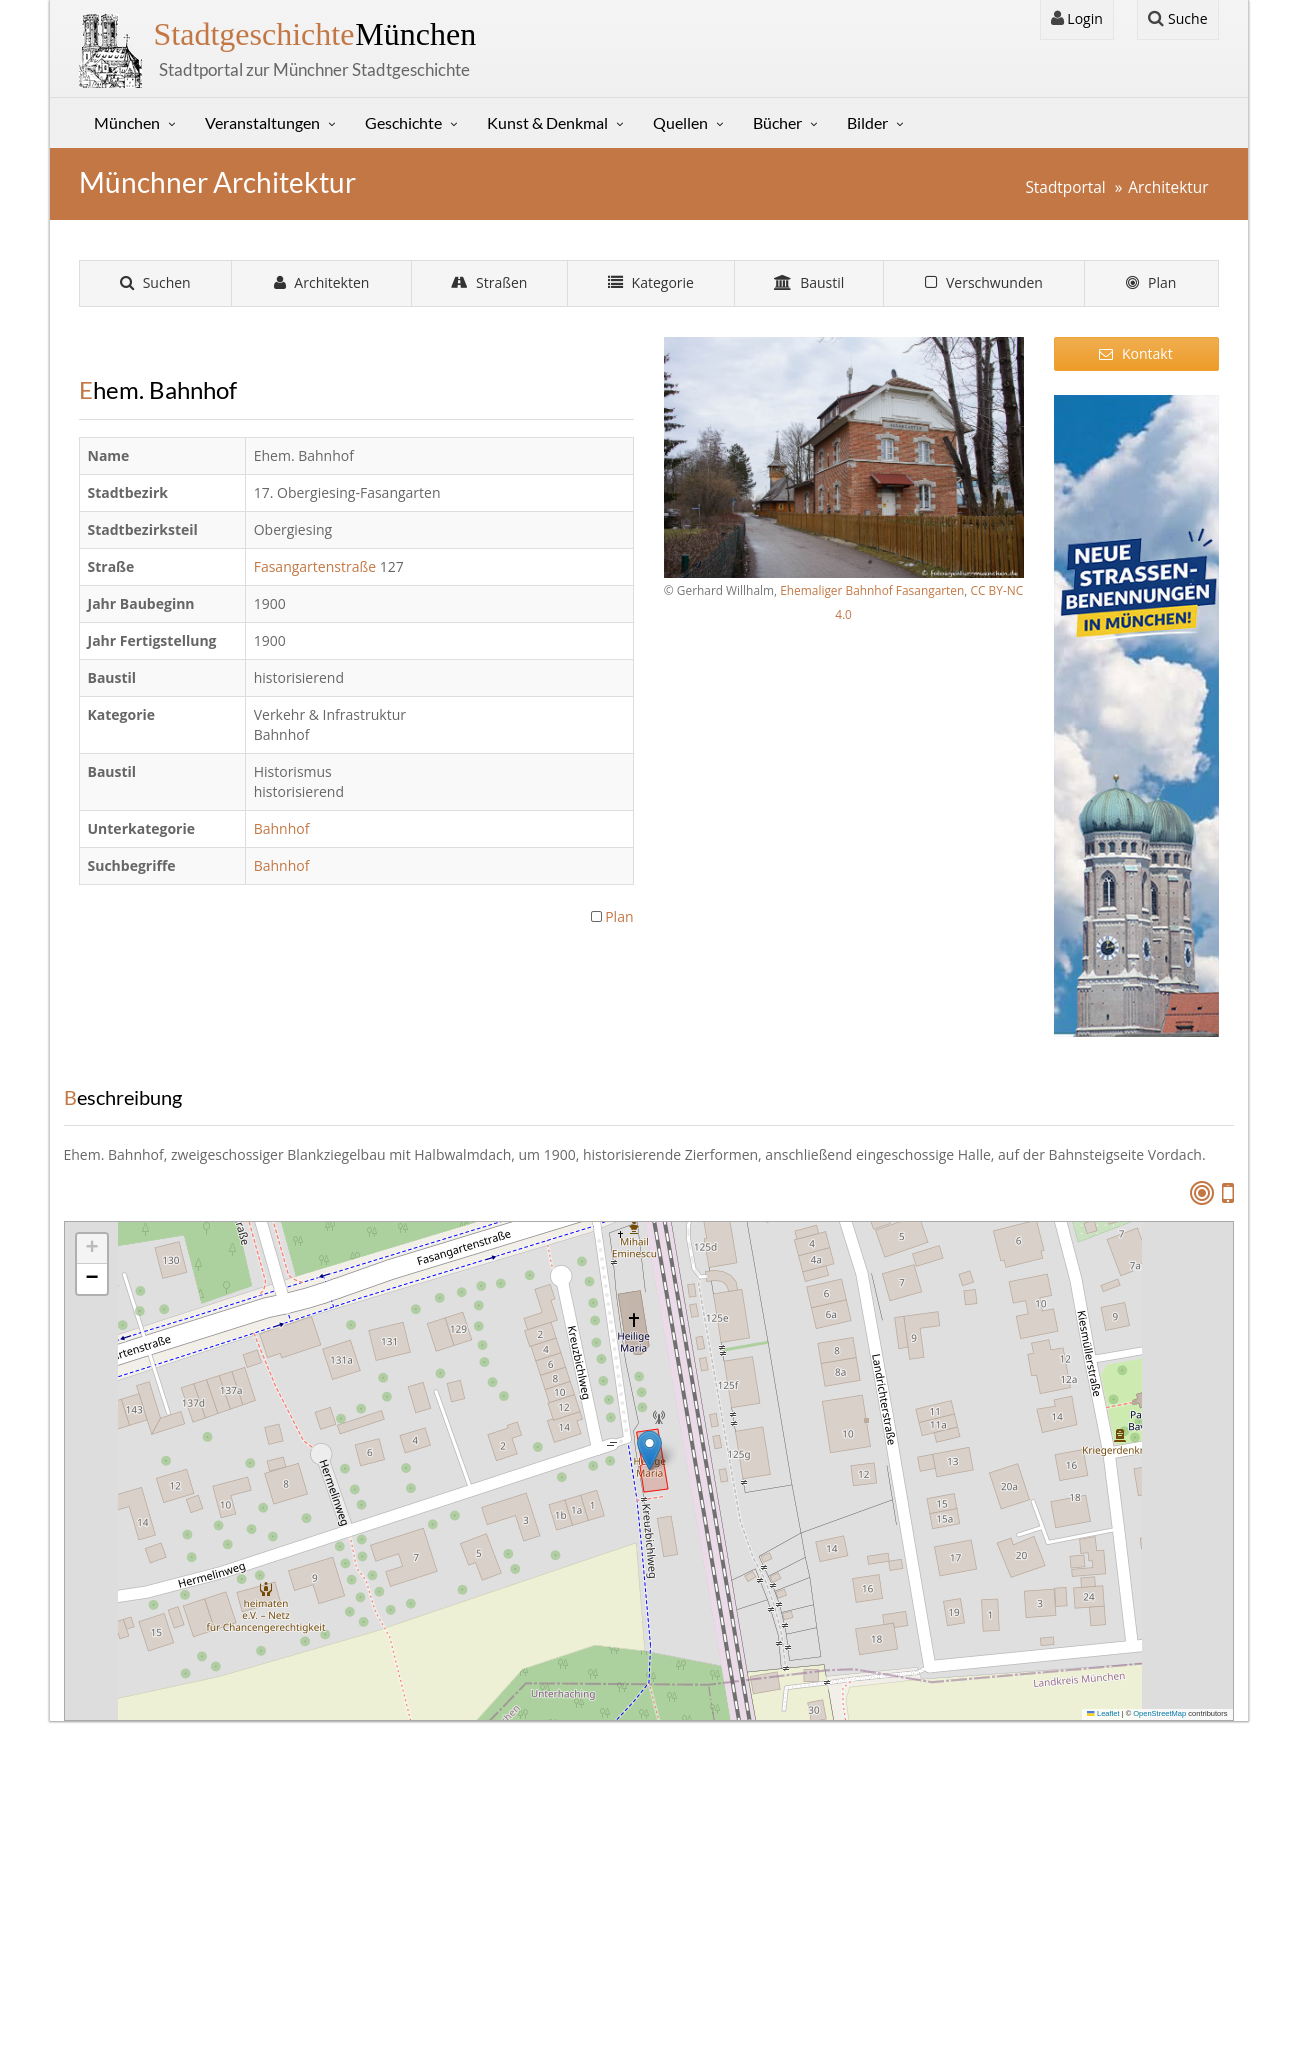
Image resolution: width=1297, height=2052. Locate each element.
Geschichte (403, 122)
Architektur (1168, 187)
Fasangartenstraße (317, 566)
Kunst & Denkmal (547, 122)
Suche (1177, 18)
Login (1077, 18)
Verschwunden (984, 282)
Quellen (680, 122)
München (315, 34)
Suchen (155, 282)
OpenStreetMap (1159, 1713)
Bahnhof (283, 828)
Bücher (777, 122)
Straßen (489, 282)
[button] (649, 1450)
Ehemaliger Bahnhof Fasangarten (872, 590)
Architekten (322, 282)
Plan (1151, 282)
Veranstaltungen (262, 122)
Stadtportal (1065, 187)
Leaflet (1103, 1713)
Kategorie (651, 282)
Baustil (809, 282)
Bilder (867, 122)
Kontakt (1135, 353)
